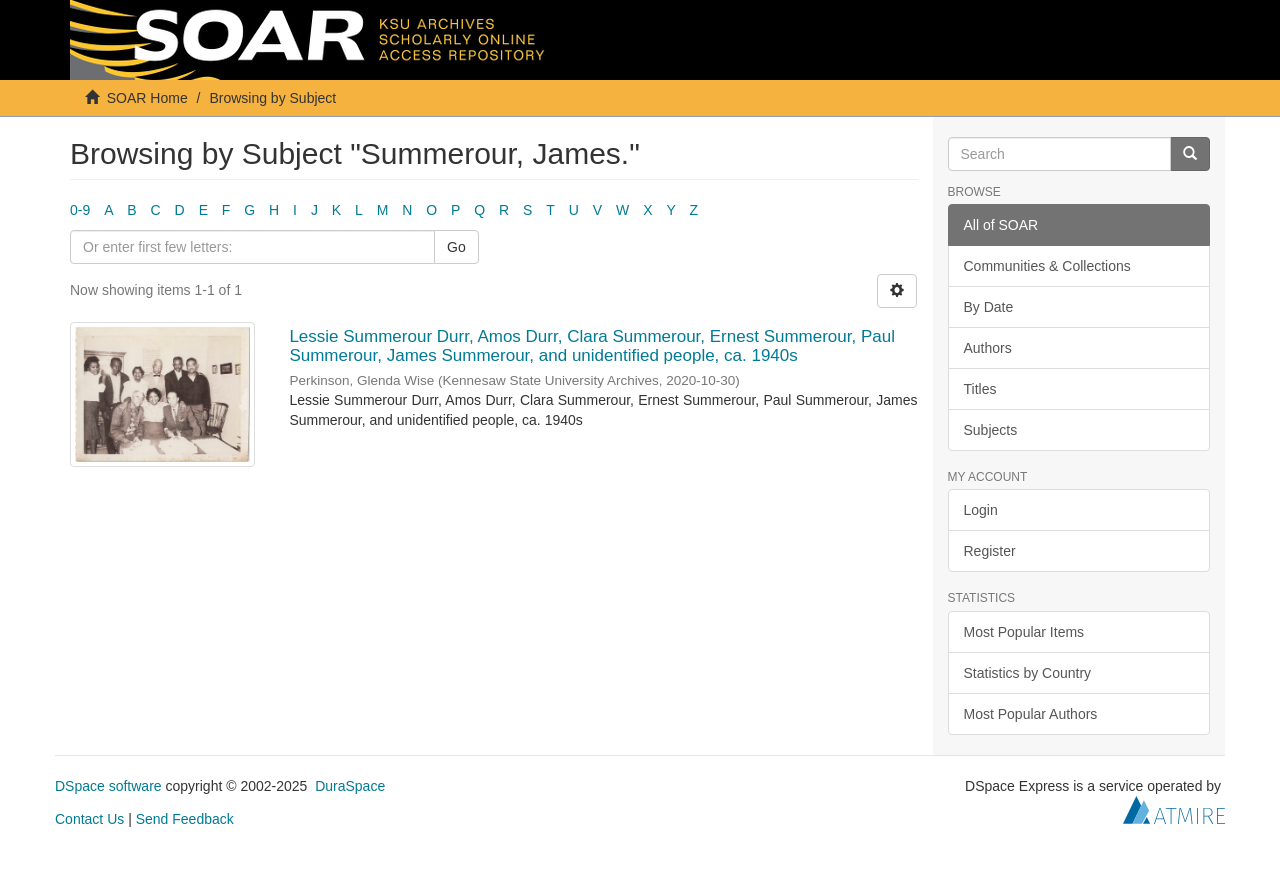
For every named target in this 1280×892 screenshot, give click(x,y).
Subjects (991, 430)
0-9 (80, 210)
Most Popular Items (1024, 632)
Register (990, 551)
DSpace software (108, 786)
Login (981, 510)
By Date (989, 307)
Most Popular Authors (1031, 714)
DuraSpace (350, 786)
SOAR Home (147, 98)
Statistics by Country (1028, 673)
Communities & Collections (1047, 266)
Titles (980, 389)
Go (456, 247)
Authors (988, 348)
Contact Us (89, 819)
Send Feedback (185, 819)
